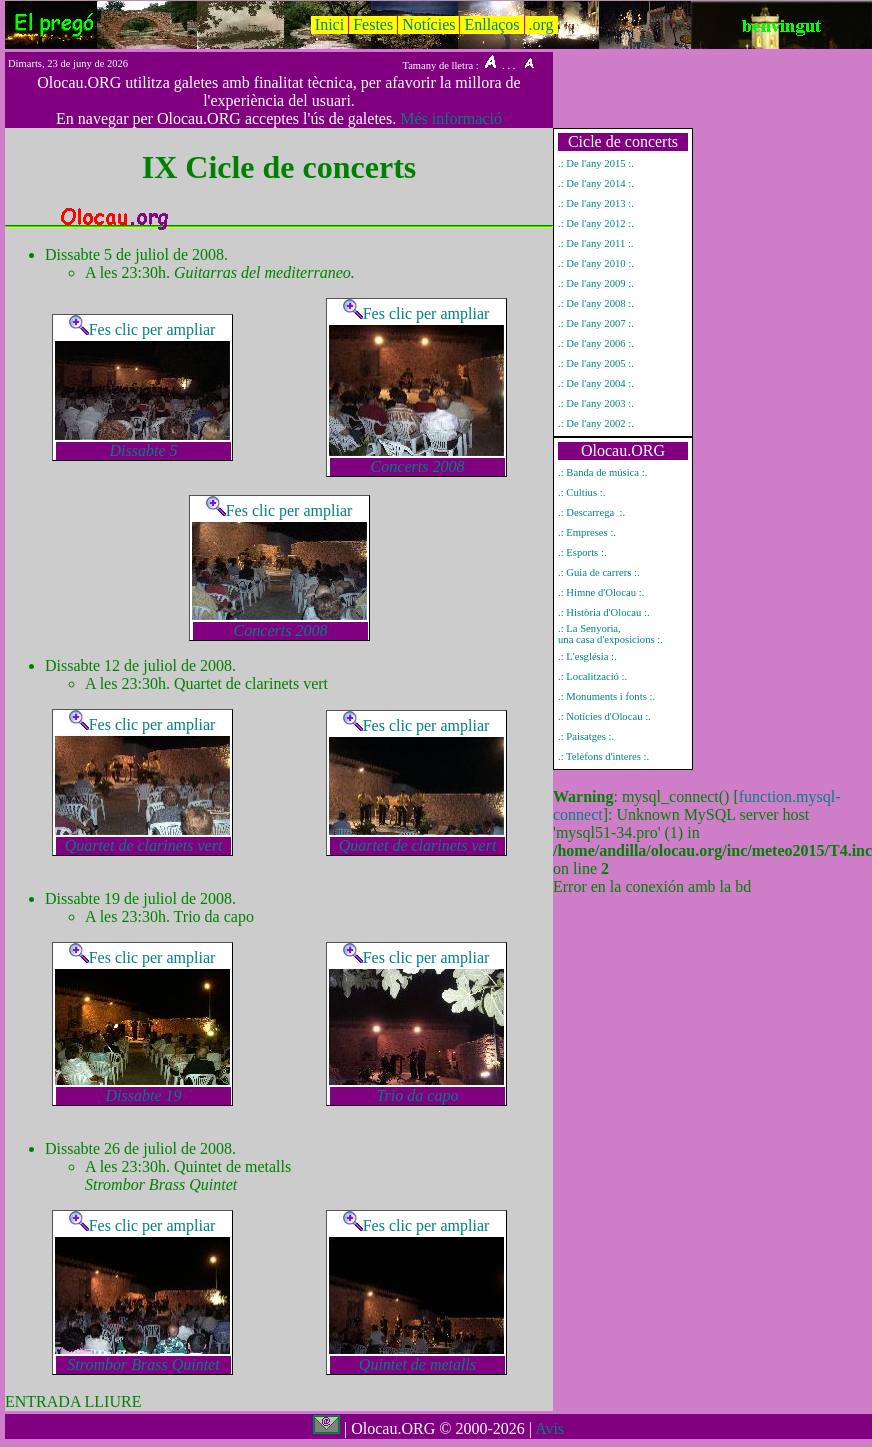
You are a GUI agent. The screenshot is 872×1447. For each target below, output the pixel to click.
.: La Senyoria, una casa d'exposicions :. (610, 634)
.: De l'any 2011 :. (596, 243)
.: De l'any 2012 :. (596, 223)
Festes (373, 24)
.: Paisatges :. (586, 736)
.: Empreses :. (587, 532)
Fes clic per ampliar (142, 329)
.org (541, 24)
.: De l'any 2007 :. (596, 323)
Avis (549, 1428)
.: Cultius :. (581, 492)
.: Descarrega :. (591, 512)
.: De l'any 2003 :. (596, 403)
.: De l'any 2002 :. (596, 423)
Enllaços (491, 24)
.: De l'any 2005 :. (596, 363)
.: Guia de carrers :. (599, 572)
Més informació (451, 118)
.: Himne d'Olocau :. (601, 592)
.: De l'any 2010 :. (596, 263)
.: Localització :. (592, 676)
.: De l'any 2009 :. (596, 283)
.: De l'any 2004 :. (596, 383)
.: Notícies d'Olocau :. (604, 716)
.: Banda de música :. (602, 472)
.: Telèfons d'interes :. (603, 756)
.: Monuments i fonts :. (606, 696)
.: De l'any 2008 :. (596, 303)
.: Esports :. (582, 552)
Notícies (428, 24)
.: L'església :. (587, 656)
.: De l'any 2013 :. (596, 203)
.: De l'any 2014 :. (596, 183)
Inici (329, 24)
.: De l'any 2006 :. (596, 343)
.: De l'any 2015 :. (596, 163)
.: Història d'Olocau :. (604, 612)
